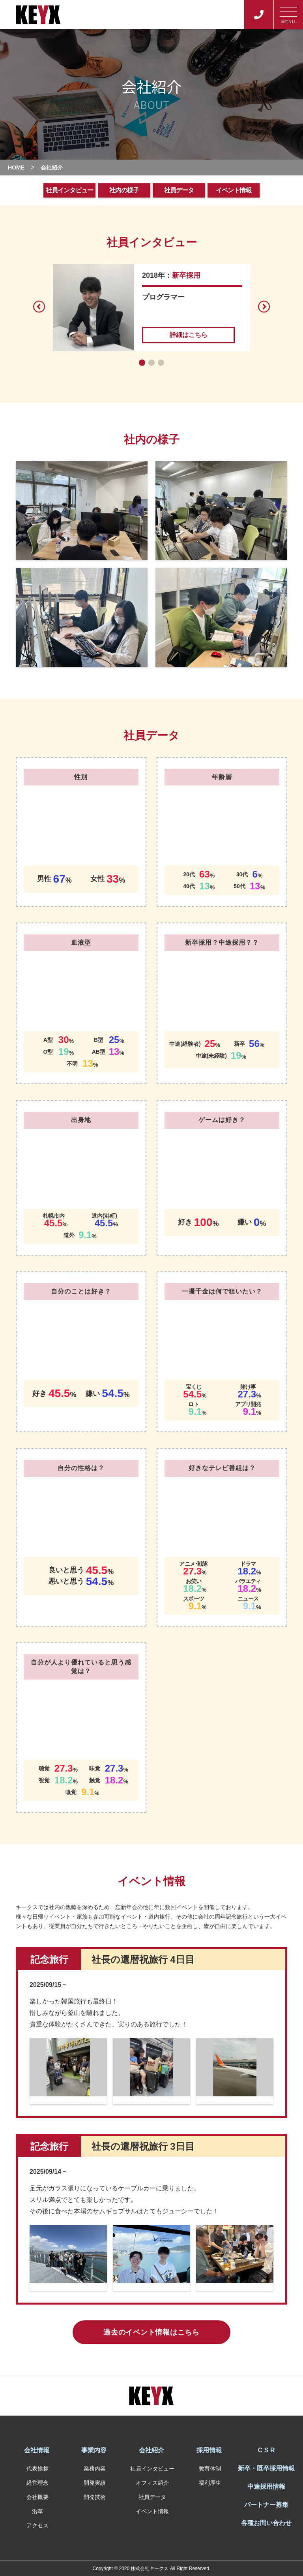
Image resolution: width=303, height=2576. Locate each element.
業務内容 (95, 2468)
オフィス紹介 (152, 2483)
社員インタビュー (69, 190)
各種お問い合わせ (266, 2523)
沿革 (37, 2511)
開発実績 (95, 2483)
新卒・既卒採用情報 (266, 2468)
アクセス (37, 2525)
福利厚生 (210, 2483)
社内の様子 (124, 190)
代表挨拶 (37, 2468)
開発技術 (95, 2497)
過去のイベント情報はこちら (151, 2332)
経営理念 (37, 2483)
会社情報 (36, 2450)
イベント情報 (233, 190)
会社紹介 (151, 2450)
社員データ (179, 190)
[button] (142, 363)
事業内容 (94, 2450)
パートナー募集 (266, 2504)
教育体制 (210, 2468)
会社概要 (37, 2497)
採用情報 (209, 2450)
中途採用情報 (266, 2486)
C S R (266, 2450)
